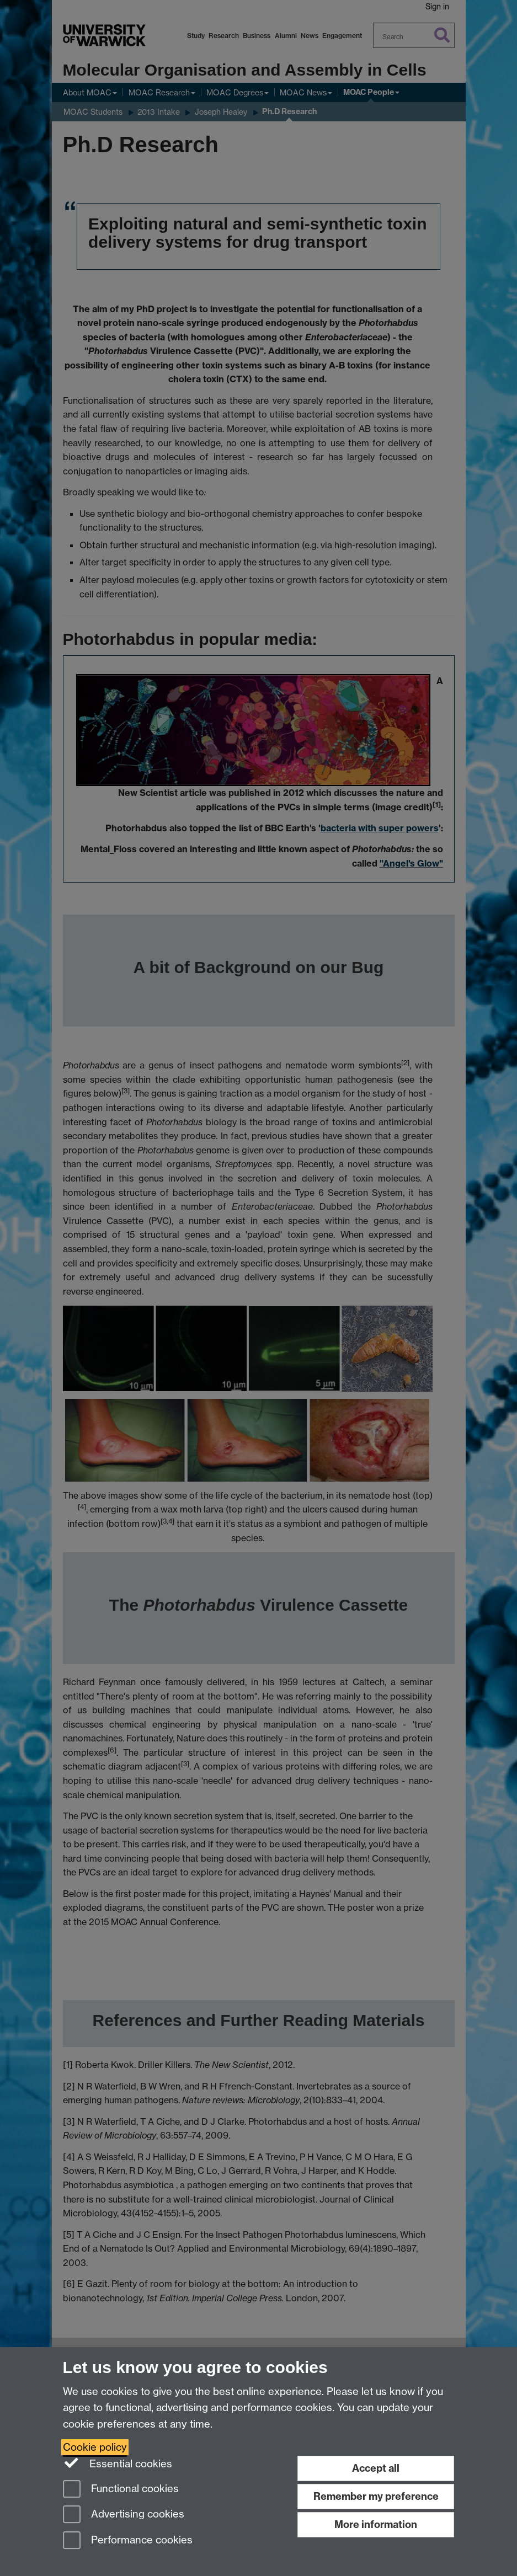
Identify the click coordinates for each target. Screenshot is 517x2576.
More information (375, 2524)
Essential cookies (118, 2463)
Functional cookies (121, 2489)
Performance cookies (128, 2541)
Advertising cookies (123, 2515)
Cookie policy (95, 2447)
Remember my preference (376, 2496)
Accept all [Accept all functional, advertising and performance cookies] (375, 2468)
